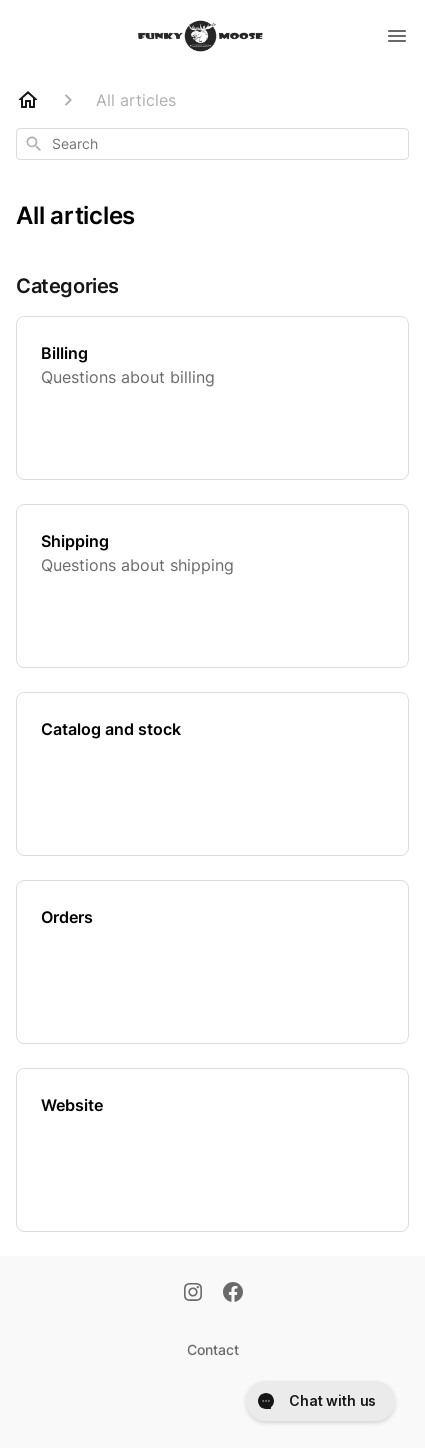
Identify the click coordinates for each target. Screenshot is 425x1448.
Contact (213, 1349)
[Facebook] (233, 1294)
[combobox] (212, 144)
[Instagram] (193, 1294)
